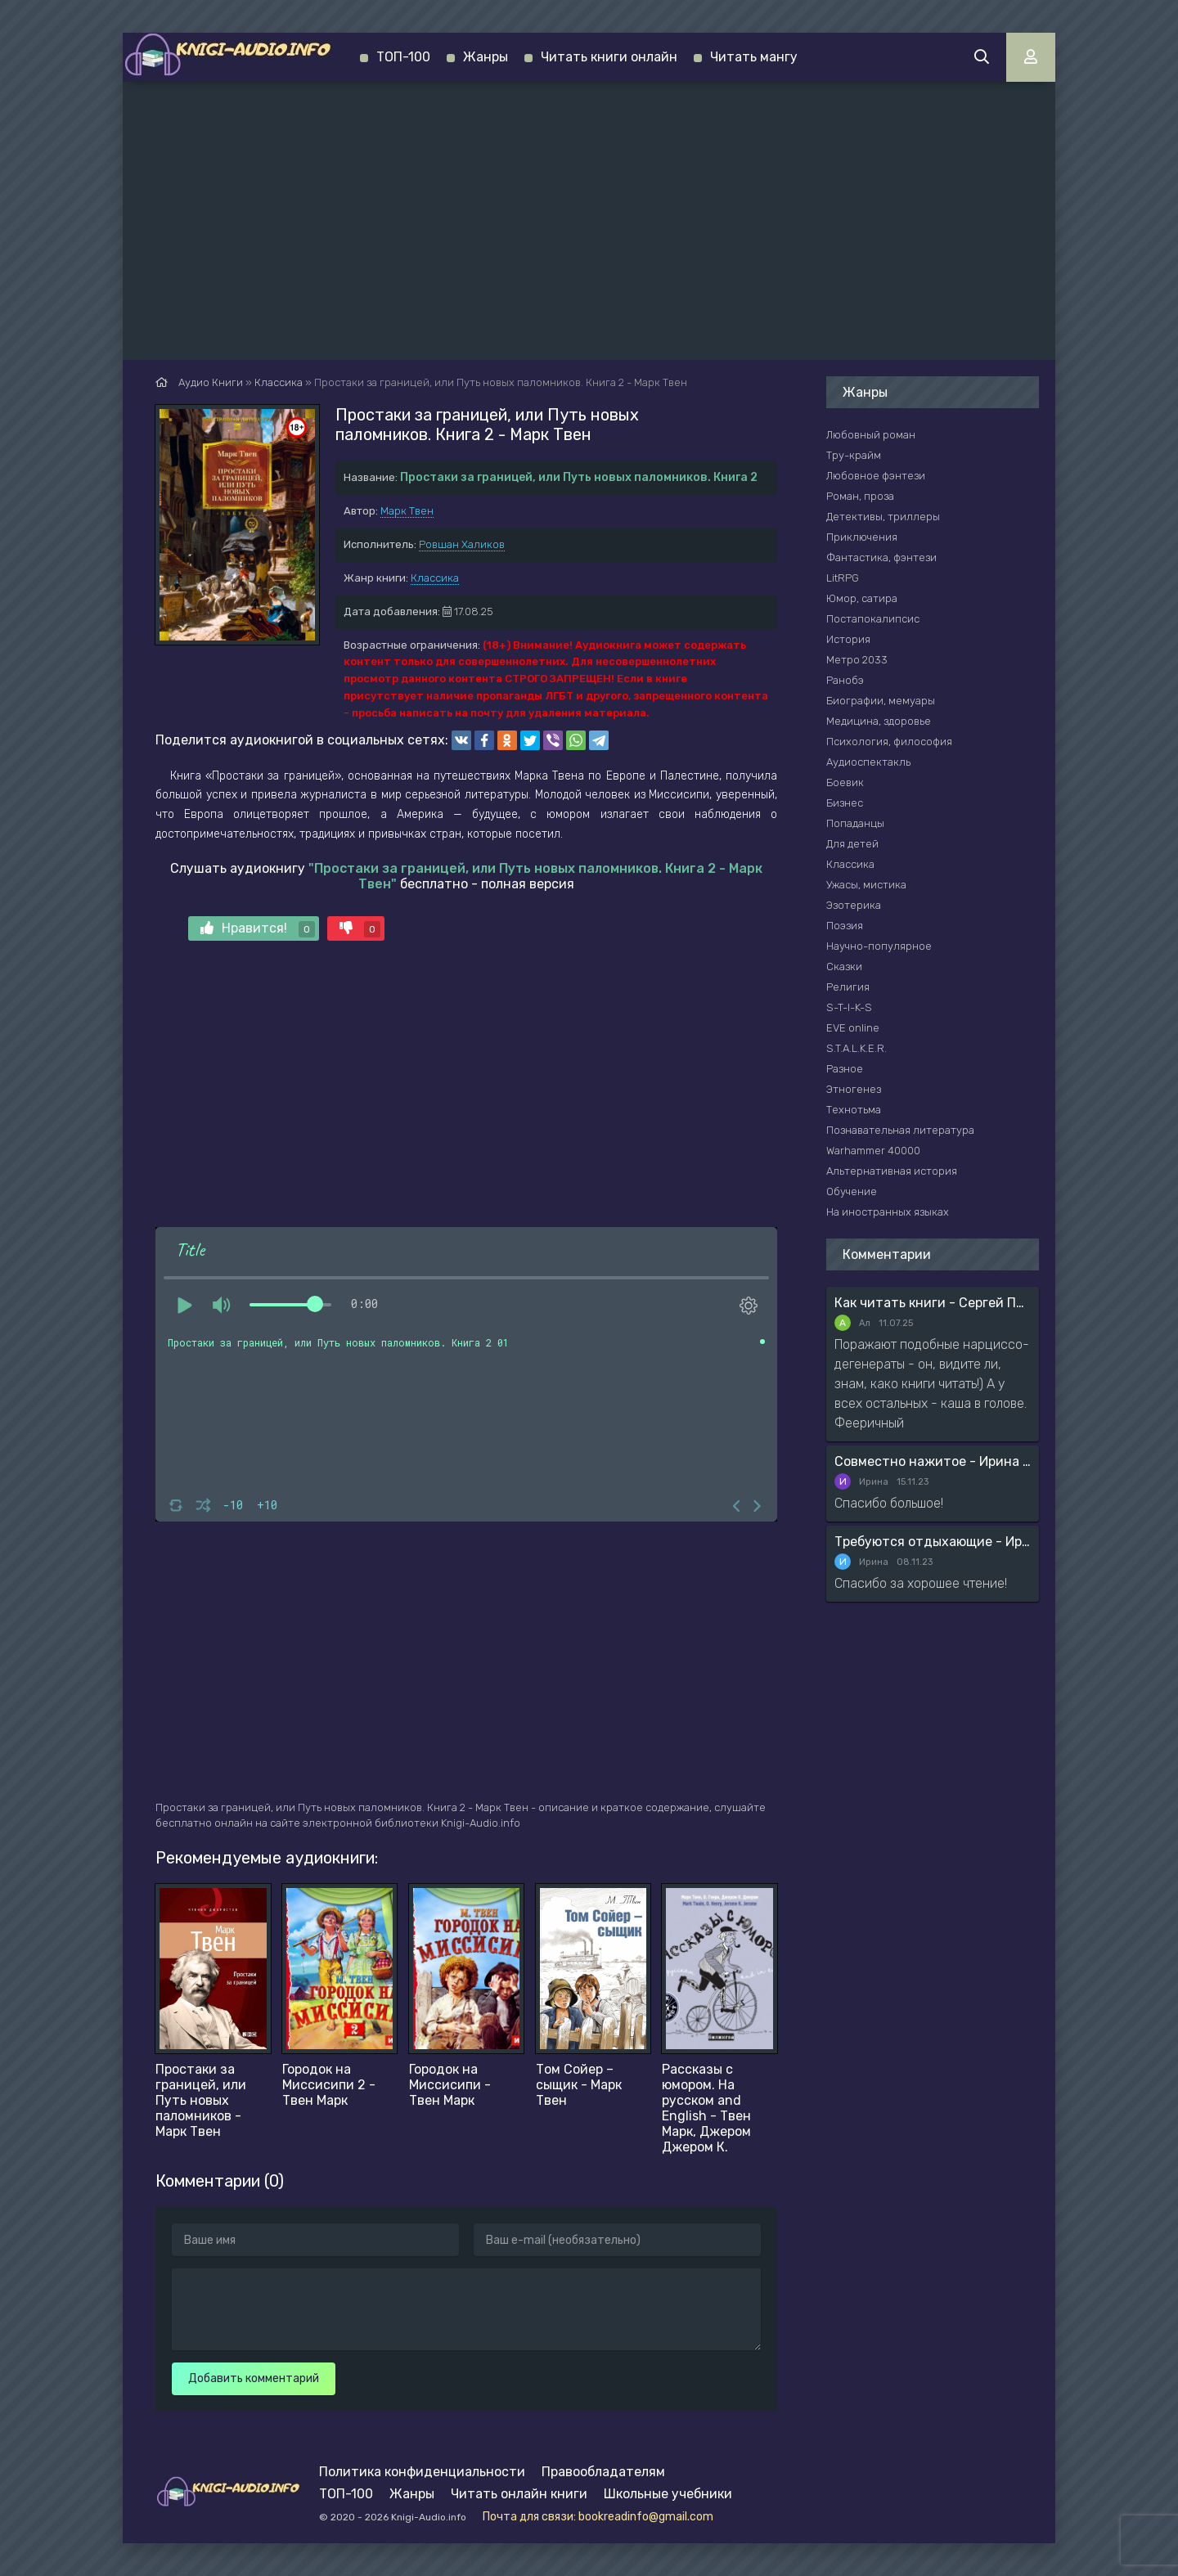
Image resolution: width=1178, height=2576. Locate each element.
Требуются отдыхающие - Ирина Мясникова (932, 1541)
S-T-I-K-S (849, 1007)
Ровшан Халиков (462, 544)
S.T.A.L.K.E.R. (856, 1048)
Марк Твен (407, 511)
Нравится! (257, 928)
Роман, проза (860, 496)
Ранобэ (845, 680)
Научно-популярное (879, 946)
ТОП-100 (403, 57)
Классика (435, 578)
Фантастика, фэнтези (881, 557)
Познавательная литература (900, 1130)
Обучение (851, 1191)
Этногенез (853, 1089)
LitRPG (842, 578)
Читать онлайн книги (519, 2494)
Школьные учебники (668, 2494)
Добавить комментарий (253, 2378)
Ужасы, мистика (866, 885)
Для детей (852, 844)
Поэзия (844, 925)
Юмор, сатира (861, 598)
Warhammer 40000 (873, 1150)
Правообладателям (603, 2471)
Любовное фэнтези (875, 476)
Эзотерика (853, 905)
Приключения (861, 537)
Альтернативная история (891, 1171)
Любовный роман (870, 435)
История (848, 639)
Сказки (844, 966)
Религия (848, 987)
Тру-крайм (853, 455)
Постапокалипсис (872, 619)
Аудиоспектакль (868, 762)
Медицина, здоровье (878, 721)
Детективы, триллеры (883, 516)
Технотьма (853, 1110)
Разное (844, 1069)
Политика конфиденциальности (422, 2471)
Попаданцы (855, 823)
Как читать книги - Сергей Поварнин (932, 1302)
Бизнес (844, 803)
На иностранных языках (887, 1212)
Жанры (485, 57)
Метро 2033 (857, 660)
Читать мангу (754, 57)
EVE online (852, 1028)
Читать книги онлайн (609, 57)
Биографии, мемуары (880, 701)
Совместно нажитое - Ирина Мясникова (932, 1461)
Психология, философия (889, 741)
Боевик (845, 782)
